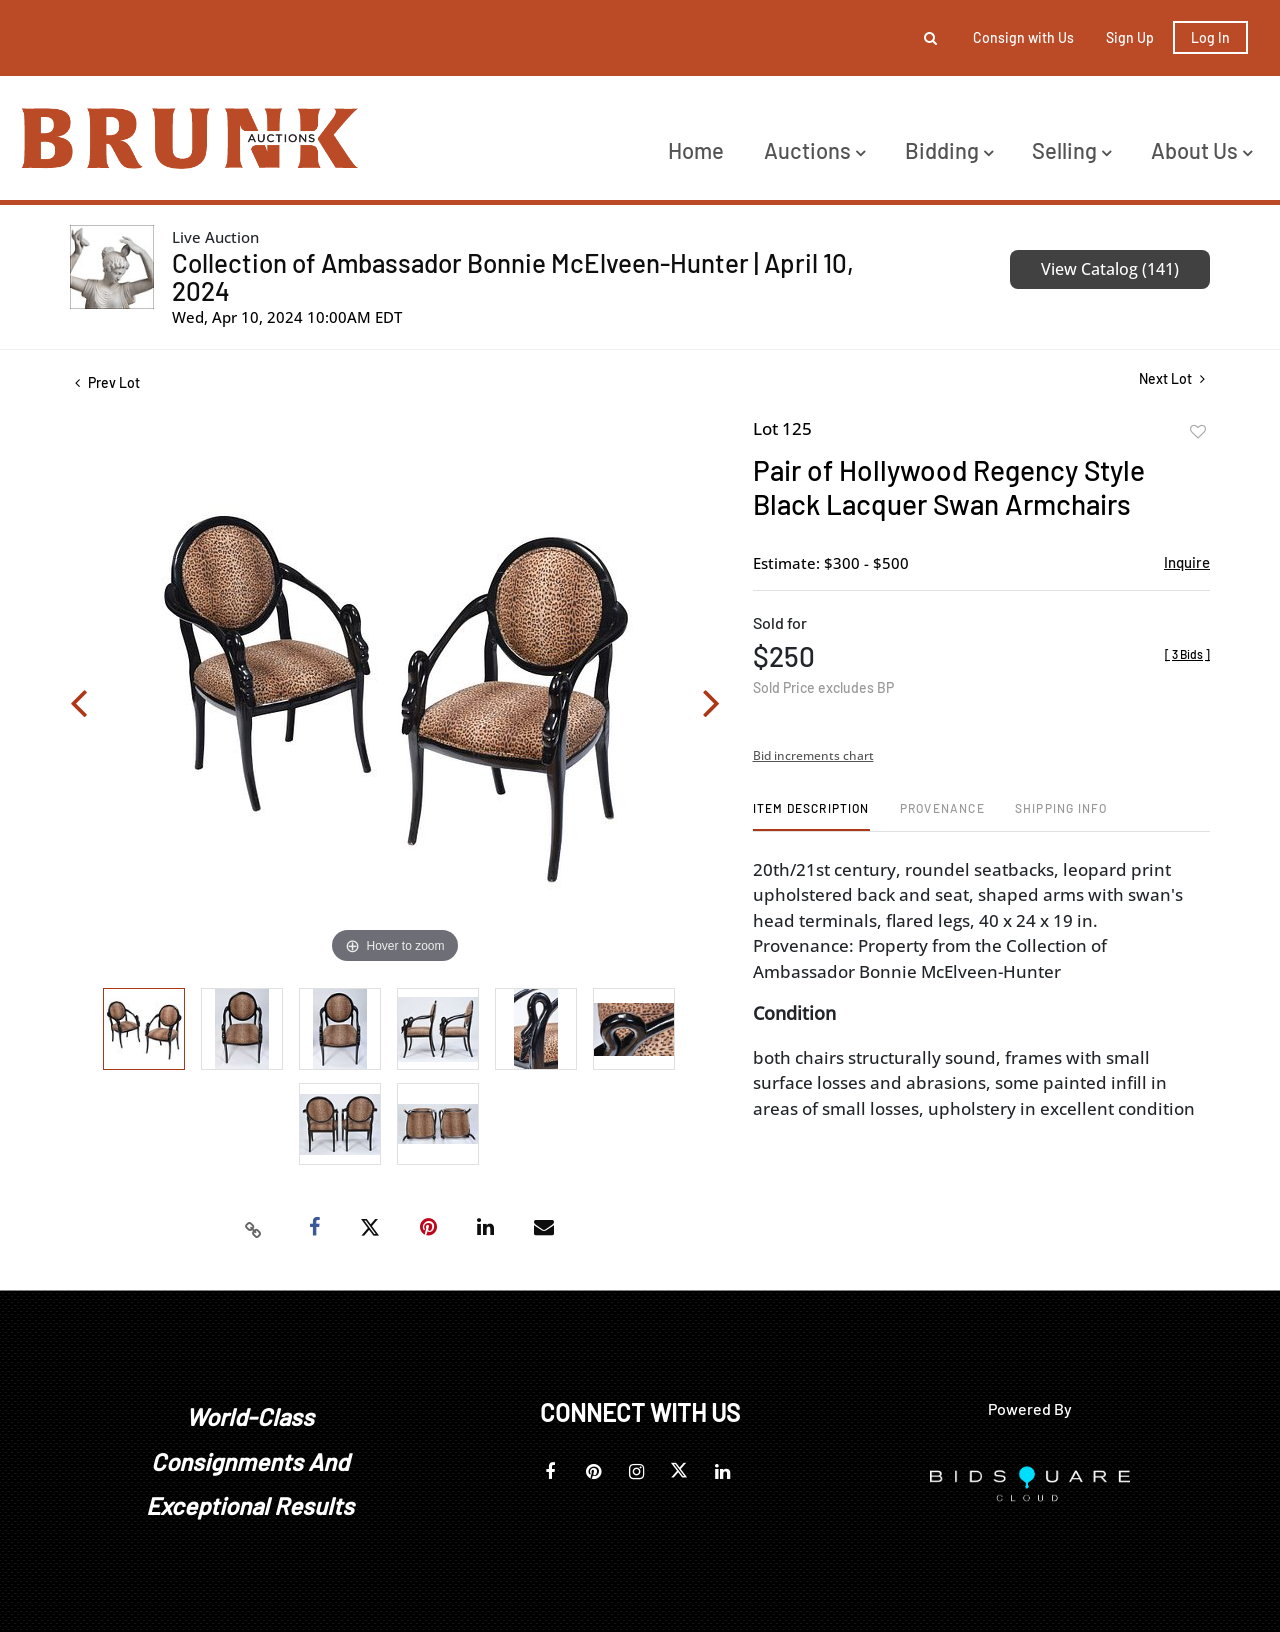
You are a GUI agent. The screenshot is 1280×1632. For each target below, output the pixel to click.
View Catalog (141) (1110, 269)
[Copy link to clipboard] (254, 1228)
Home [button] (696, 150)
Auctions (814, 150)
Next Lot (1172, 378)
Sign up (1130, 37)
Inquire (1187, 562)
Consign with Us (1023, 37)
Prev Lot (107, 382)
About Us (1201, 150)
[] (1187, 654)
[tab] (811, 815)
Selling (1071, 150)
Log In (1210, 37)
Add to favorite (1198, 432)
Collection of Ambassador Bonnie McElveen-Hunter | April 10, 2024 (513, 276)
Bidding (949, 150)
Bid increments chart (813, 755)
